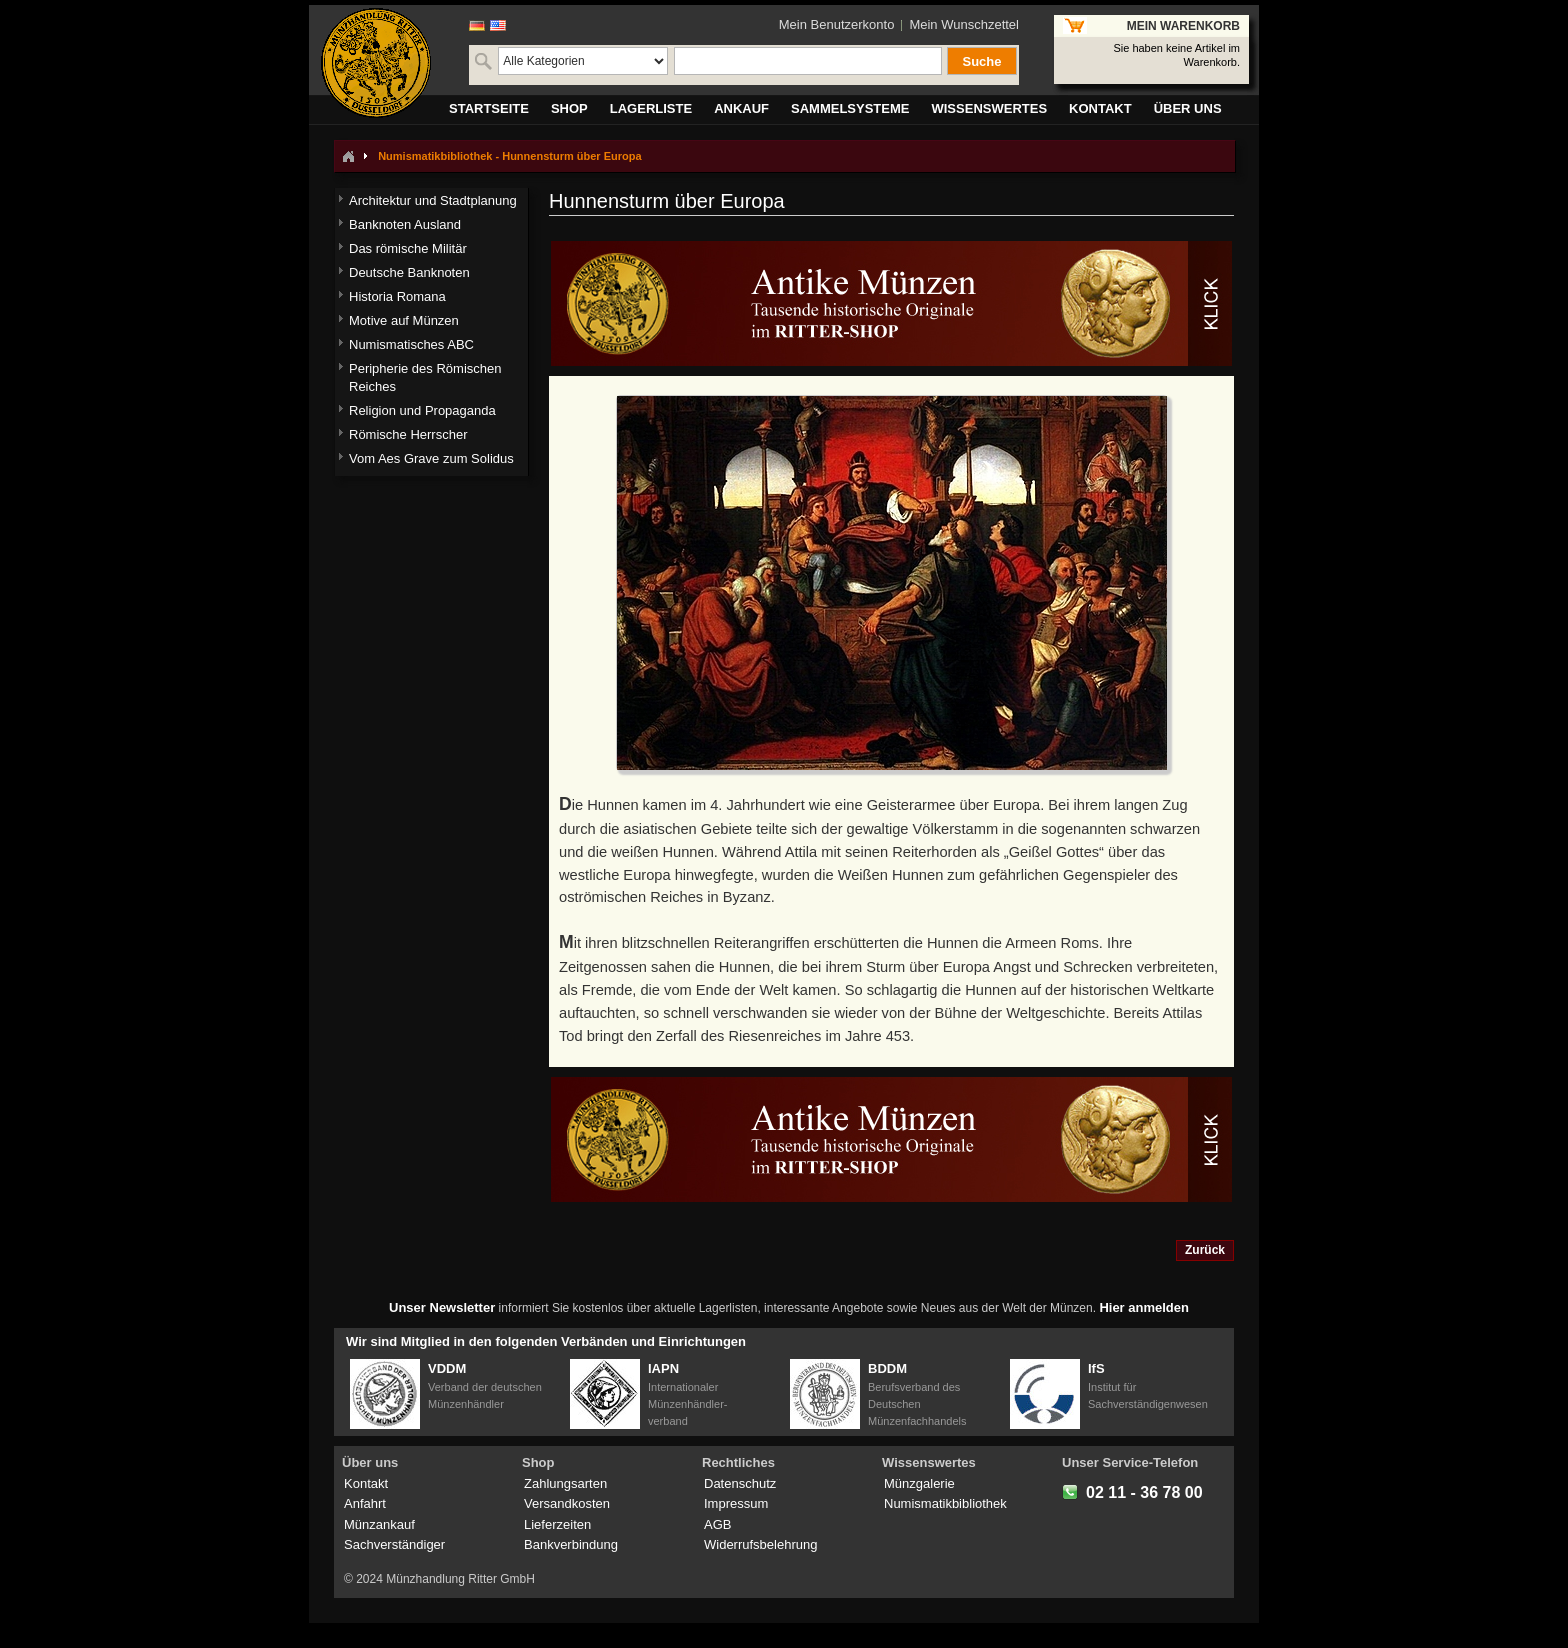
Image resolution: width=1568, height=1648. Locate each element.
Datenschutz (740, 1483)
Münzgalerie (919, 1483)
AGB (717, 1524)
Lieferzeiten (557, 1524)
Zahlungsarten (565, 1483)
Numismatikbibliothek (945, 1503)
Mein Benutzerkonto (837, 24)
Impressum (736, 1503)
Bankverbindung (571, 1544)
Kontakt (366, 1483)
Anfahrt (365, 1503)
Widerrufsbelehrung (760, 1544)
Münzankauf (379, 1524)
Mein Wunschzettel (964, 24)
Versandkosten (567, 1503)
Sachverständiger (394, 1544)
